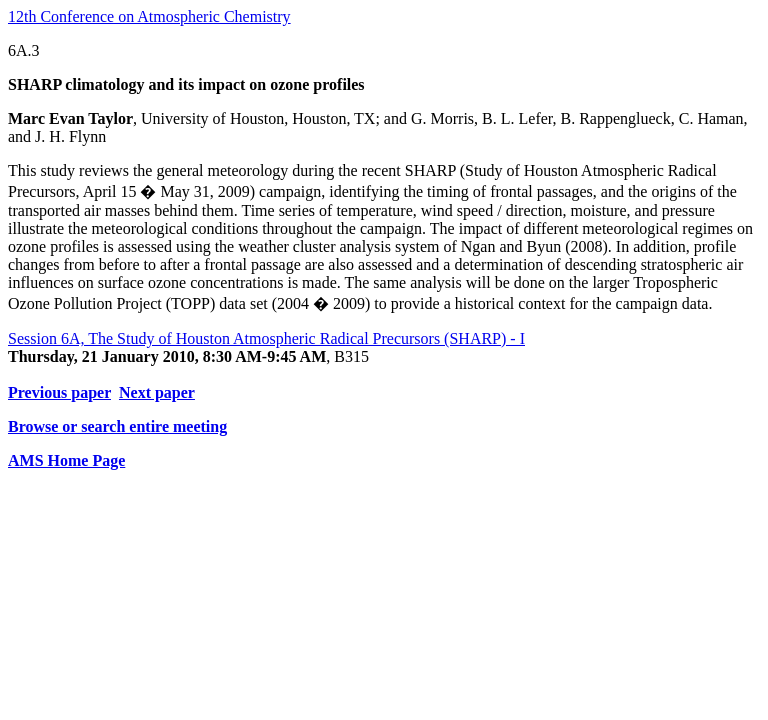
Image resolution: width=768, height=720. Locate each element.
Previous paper (59, 392)
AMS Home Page (66, 460)
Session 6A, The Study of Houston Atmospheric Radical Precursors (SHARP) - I (266, 338)
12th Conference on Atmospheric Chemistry (149, 16)
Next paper (157, 392)
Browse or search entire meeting (117, 426)
